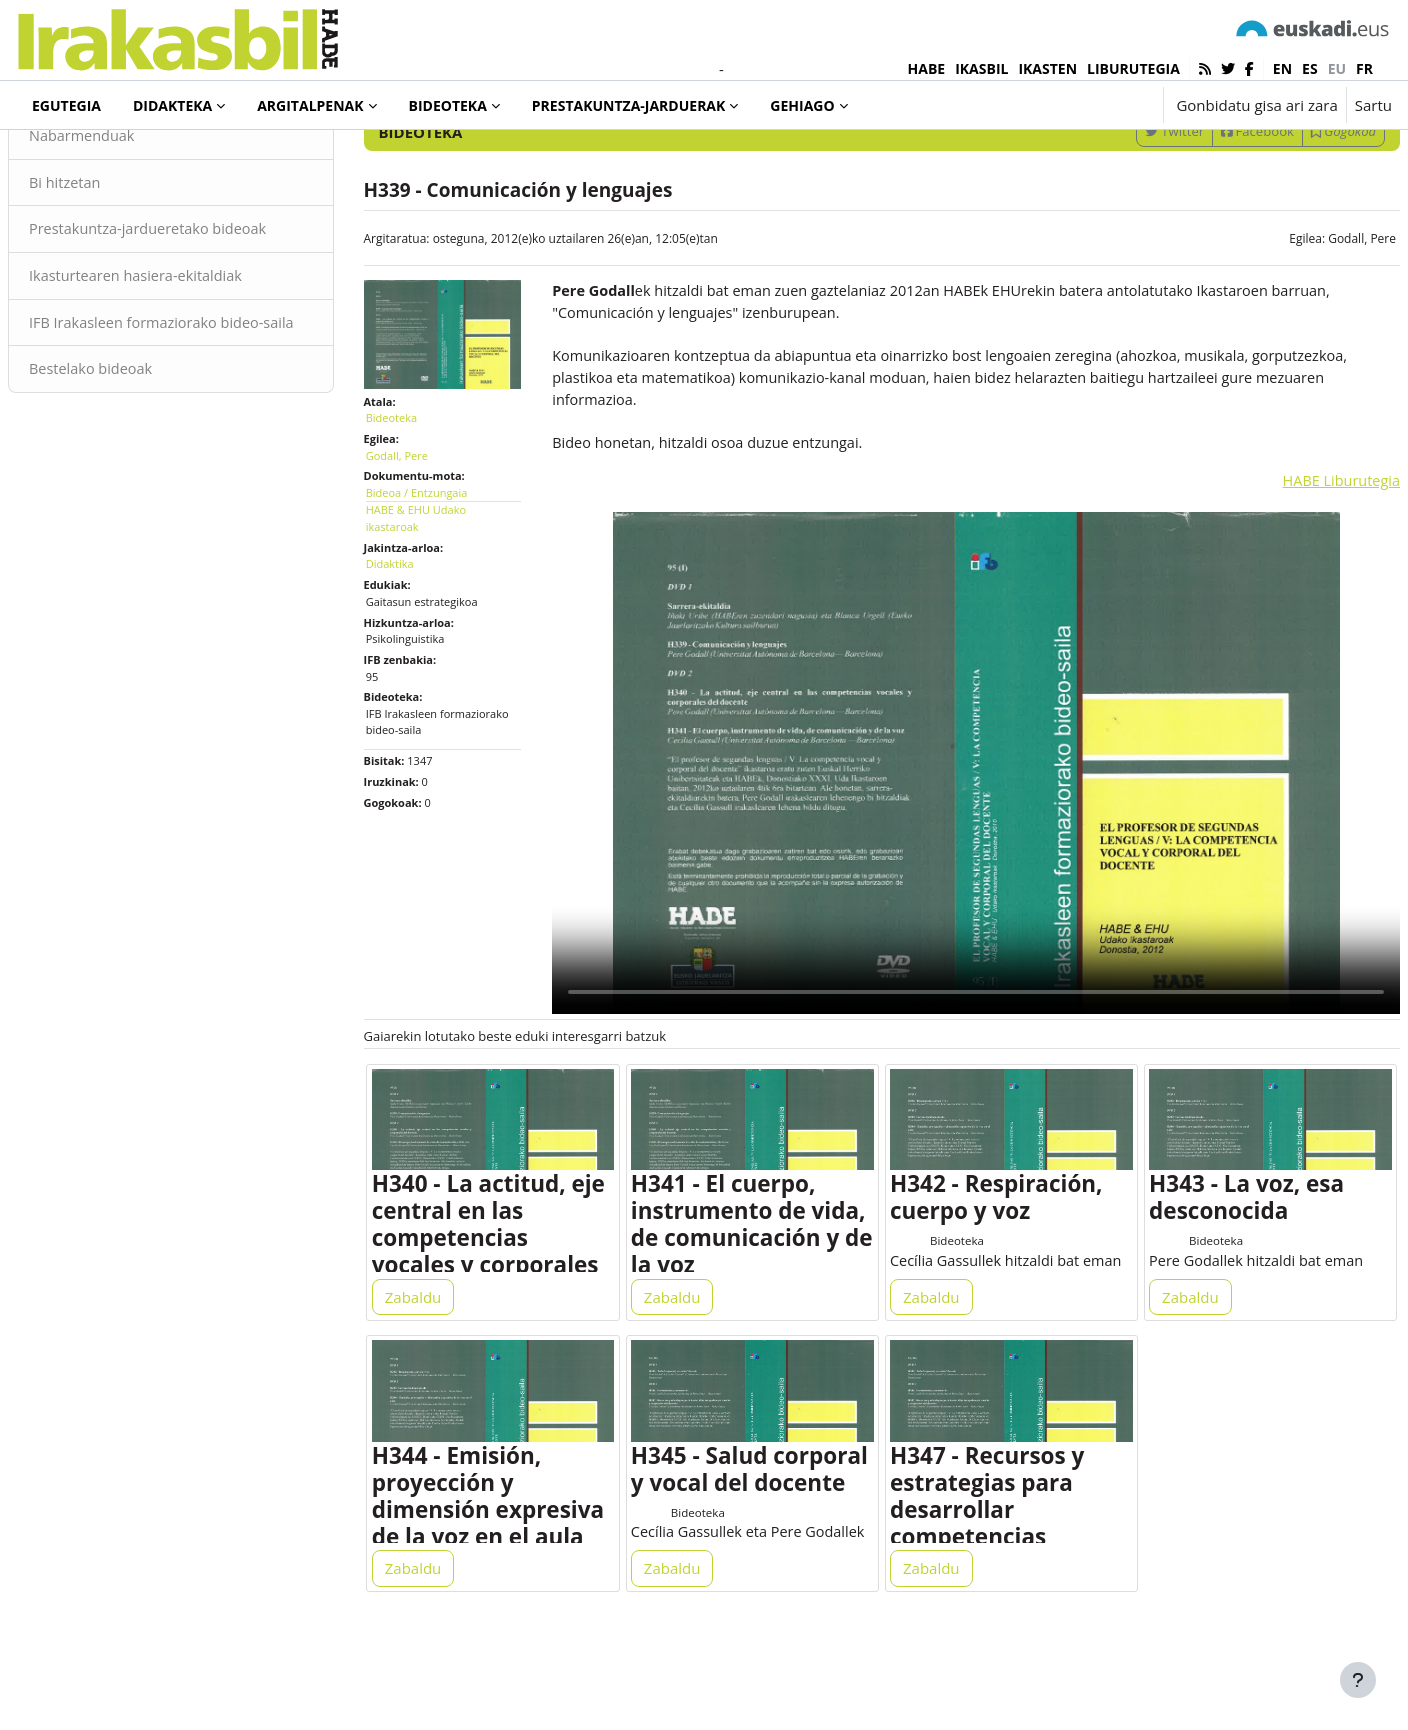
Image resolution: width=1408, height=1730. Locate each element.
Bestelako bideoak (141, 478)
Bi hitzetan (114, 265)
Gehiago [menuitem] (802, 105)
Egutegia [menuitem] (66, 105)
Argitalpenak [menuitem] (310, 105)
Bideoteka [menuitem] (448, 105)
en (1282, 68)
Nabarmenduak (131, 218)
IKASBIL (981, 68)
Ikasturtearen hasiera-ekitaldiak (187, 360)
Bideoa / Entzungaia (441, 566)
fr (1364, 68)
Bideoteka (84, 159)
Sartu (1373, 105)
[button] (1085, 105)
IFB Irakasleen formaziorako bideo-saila (198, 419)
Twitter (1126, 213)
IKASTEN (1047, 68)
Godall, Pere (1314, 320)
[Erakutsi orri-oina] (1358, 1680)
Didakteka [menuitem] (172, 105)
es (1310, 68)
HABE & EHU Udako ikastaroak (440, 593)
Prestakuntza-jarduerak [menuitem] (629, 105)
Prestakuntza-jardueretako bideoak (200, 313)
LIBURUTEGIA (1133, 68)
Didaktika (414, 638)
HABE (927, 68)
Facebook (1209, 213)
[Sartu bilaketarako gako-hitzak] (1178, 159)
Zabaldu (437, 1362)
